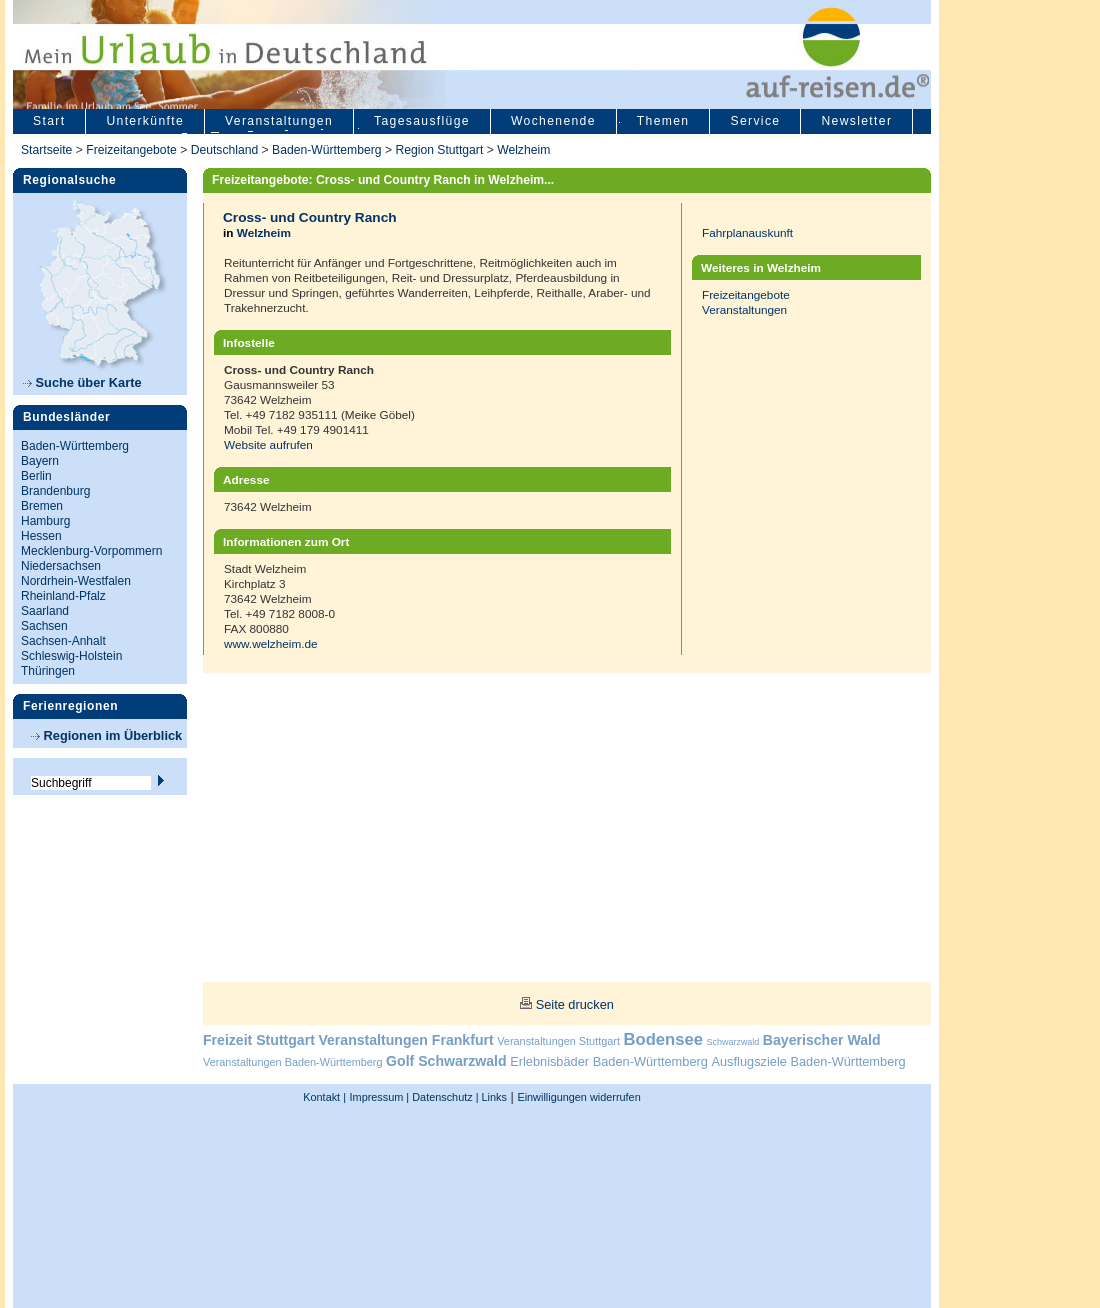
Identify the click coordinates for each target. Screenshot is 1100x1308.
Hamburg (45, 521)
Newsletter (856, 121)
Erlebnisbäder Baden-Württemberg (609, 1061)
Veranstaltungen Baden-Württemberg (293, 1062)
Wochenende (553, 121)
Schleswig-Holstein (71, 656)
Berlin (36, 476)
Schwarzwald (733, 1042)
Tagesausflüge (422, 121)
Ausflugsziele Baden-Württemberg (808, 1061)
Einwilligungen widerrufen (578, 1097)
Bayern (40, 461)
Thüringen (48, 671)
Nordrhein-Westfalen (76, 581)
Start (49, 121)
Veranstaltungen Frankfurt (405, 1040)
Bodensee (663, 1039)
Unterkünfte (145, 121)
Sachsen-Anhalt (63, 641)
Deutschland (225, 150)
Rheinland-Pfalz (63, 596)
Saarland (45, 611)
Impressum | (380, 1097)
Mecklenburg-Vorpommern (91, 551)
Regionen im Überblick (106, 735)
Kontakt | (324, 1097)
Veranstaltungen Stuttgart (558, 1041)
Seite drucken (575, 1004)
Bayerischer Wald (822, 1040)
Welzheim (523, 150)
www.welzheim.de (271, 643)
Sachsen (44, 626)
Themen (663, 121)
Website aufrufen (268, 444)
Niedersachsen (61, 566)
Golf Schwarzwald (446, 1061)
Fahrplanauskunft (747, 232)
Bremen (42, 506)
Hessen (41, 536)
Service (755, 121)
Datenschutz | (443, 1097)
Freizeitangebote (133, 150)
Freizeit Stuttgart (259, 1040)
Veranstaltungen (279, 121)
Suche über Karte (82, 382)
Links (493, 1097)
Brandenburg (55, 491)
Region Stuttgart (439, 150)
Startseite (46, 150)
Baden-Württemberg (326, 150)
